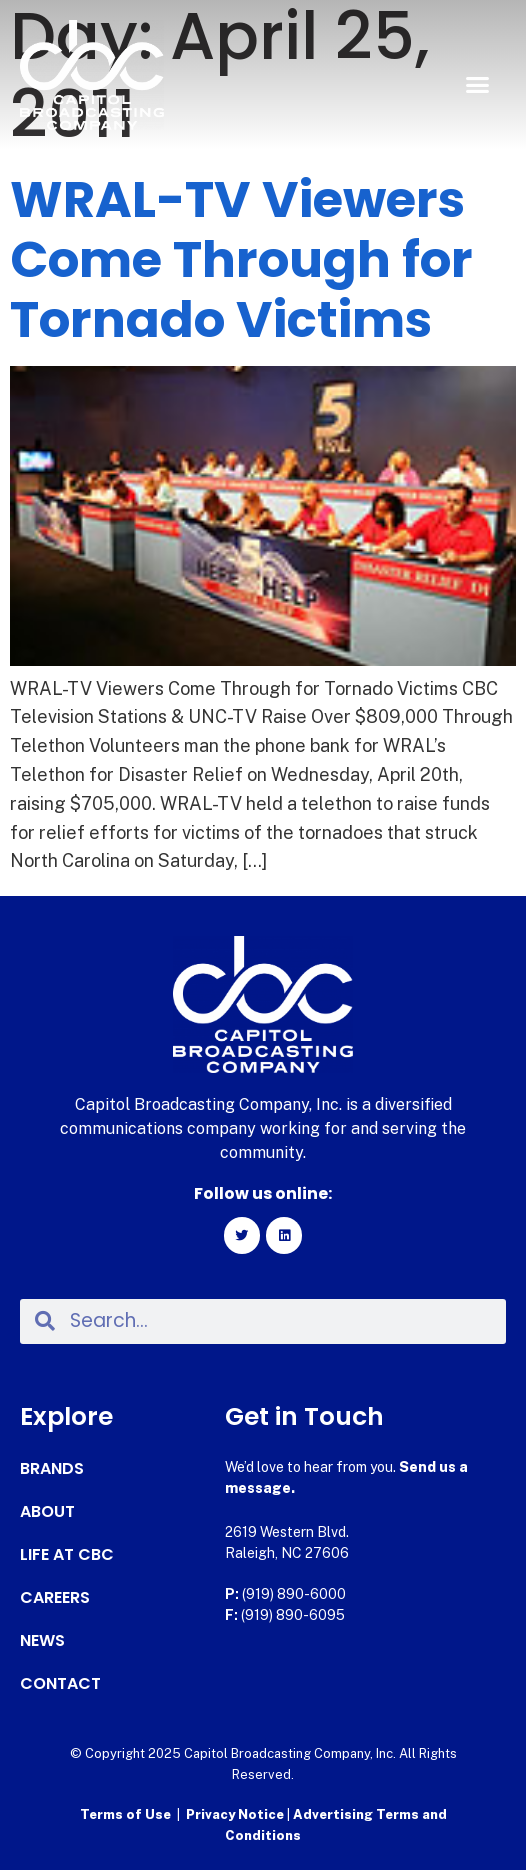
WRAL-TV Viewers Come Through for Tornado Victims (241, 260)
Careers (55, 1598)
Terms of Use (125, 1814)
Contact (60, 1684)
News (42, 1641)
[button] (477, 85)
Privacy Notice (236, 1814)
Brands (52, 1469)
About (47, 1512)
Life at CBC (67, 1555)
